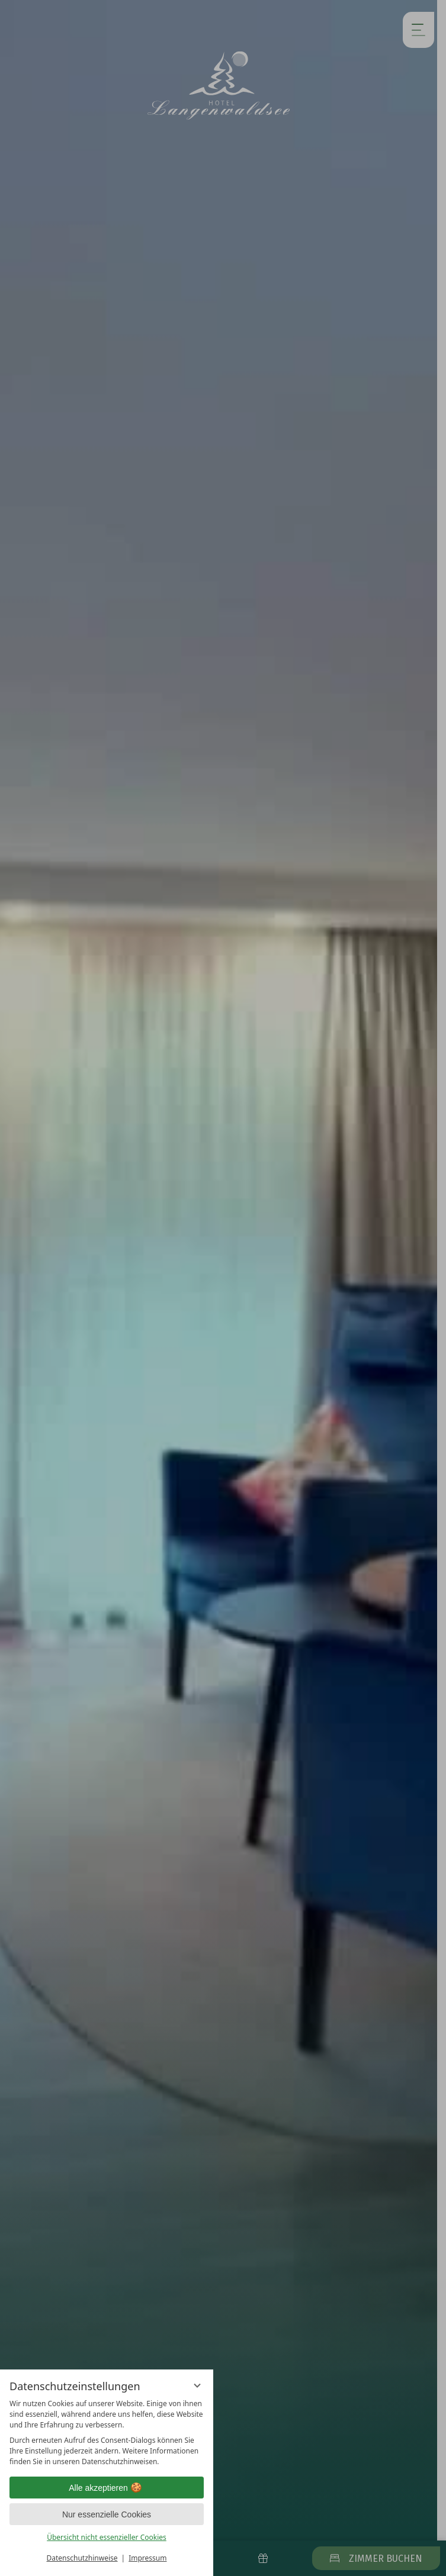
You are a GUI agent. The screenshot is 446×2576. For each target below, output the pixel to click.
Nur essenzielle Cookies (106, 2514)
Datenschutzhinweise (82, 2558)
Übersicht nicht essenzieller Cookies (106, 2537)
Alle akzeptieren (107, 2488)
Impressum (147, 2558)
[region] (106, 2432)
